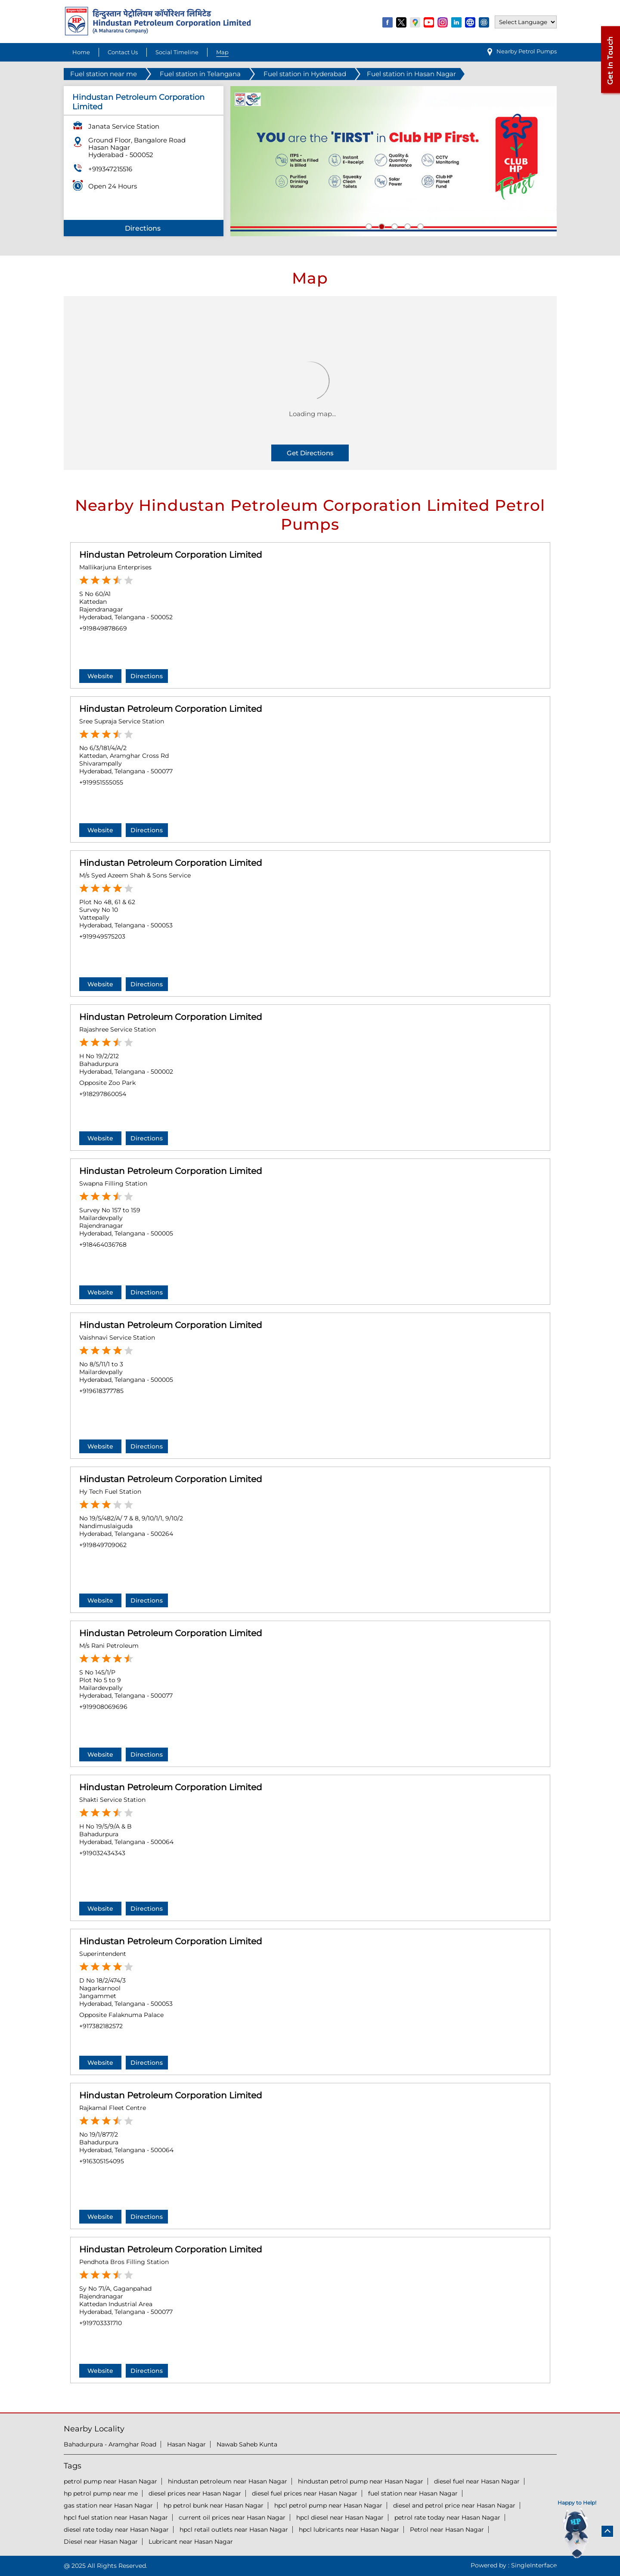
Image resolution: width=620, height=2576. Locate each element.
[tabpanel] (393, 161)
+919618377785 (101, 1391)
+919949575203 (102, 936)
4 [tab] (406, 225)
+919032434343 (102, 1853)
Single (534, 2565)
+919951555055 (101, 782)
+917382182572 (101, 2026)
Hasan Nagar (186, 2444)
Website (100, 676)
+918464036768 (103, 1244)
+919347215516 (110, 169)
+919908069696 (103, 1707)
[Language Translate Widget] (526, 21)
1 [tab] (368, 225)
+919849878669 (103, 628)
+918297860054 (102, 1094)
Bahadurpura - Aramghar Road (110, 2444)
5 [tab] (419, 225)
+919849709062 (103, 1545)
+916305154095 (101, 2161)
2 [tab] (380, 225)
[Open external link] (610, 93)
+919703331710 (100, 2323)
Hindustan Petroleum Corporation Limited (170, 555)
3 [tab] (393, 225)
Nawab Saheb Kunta (247, 2444)
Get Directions (310, 453)
